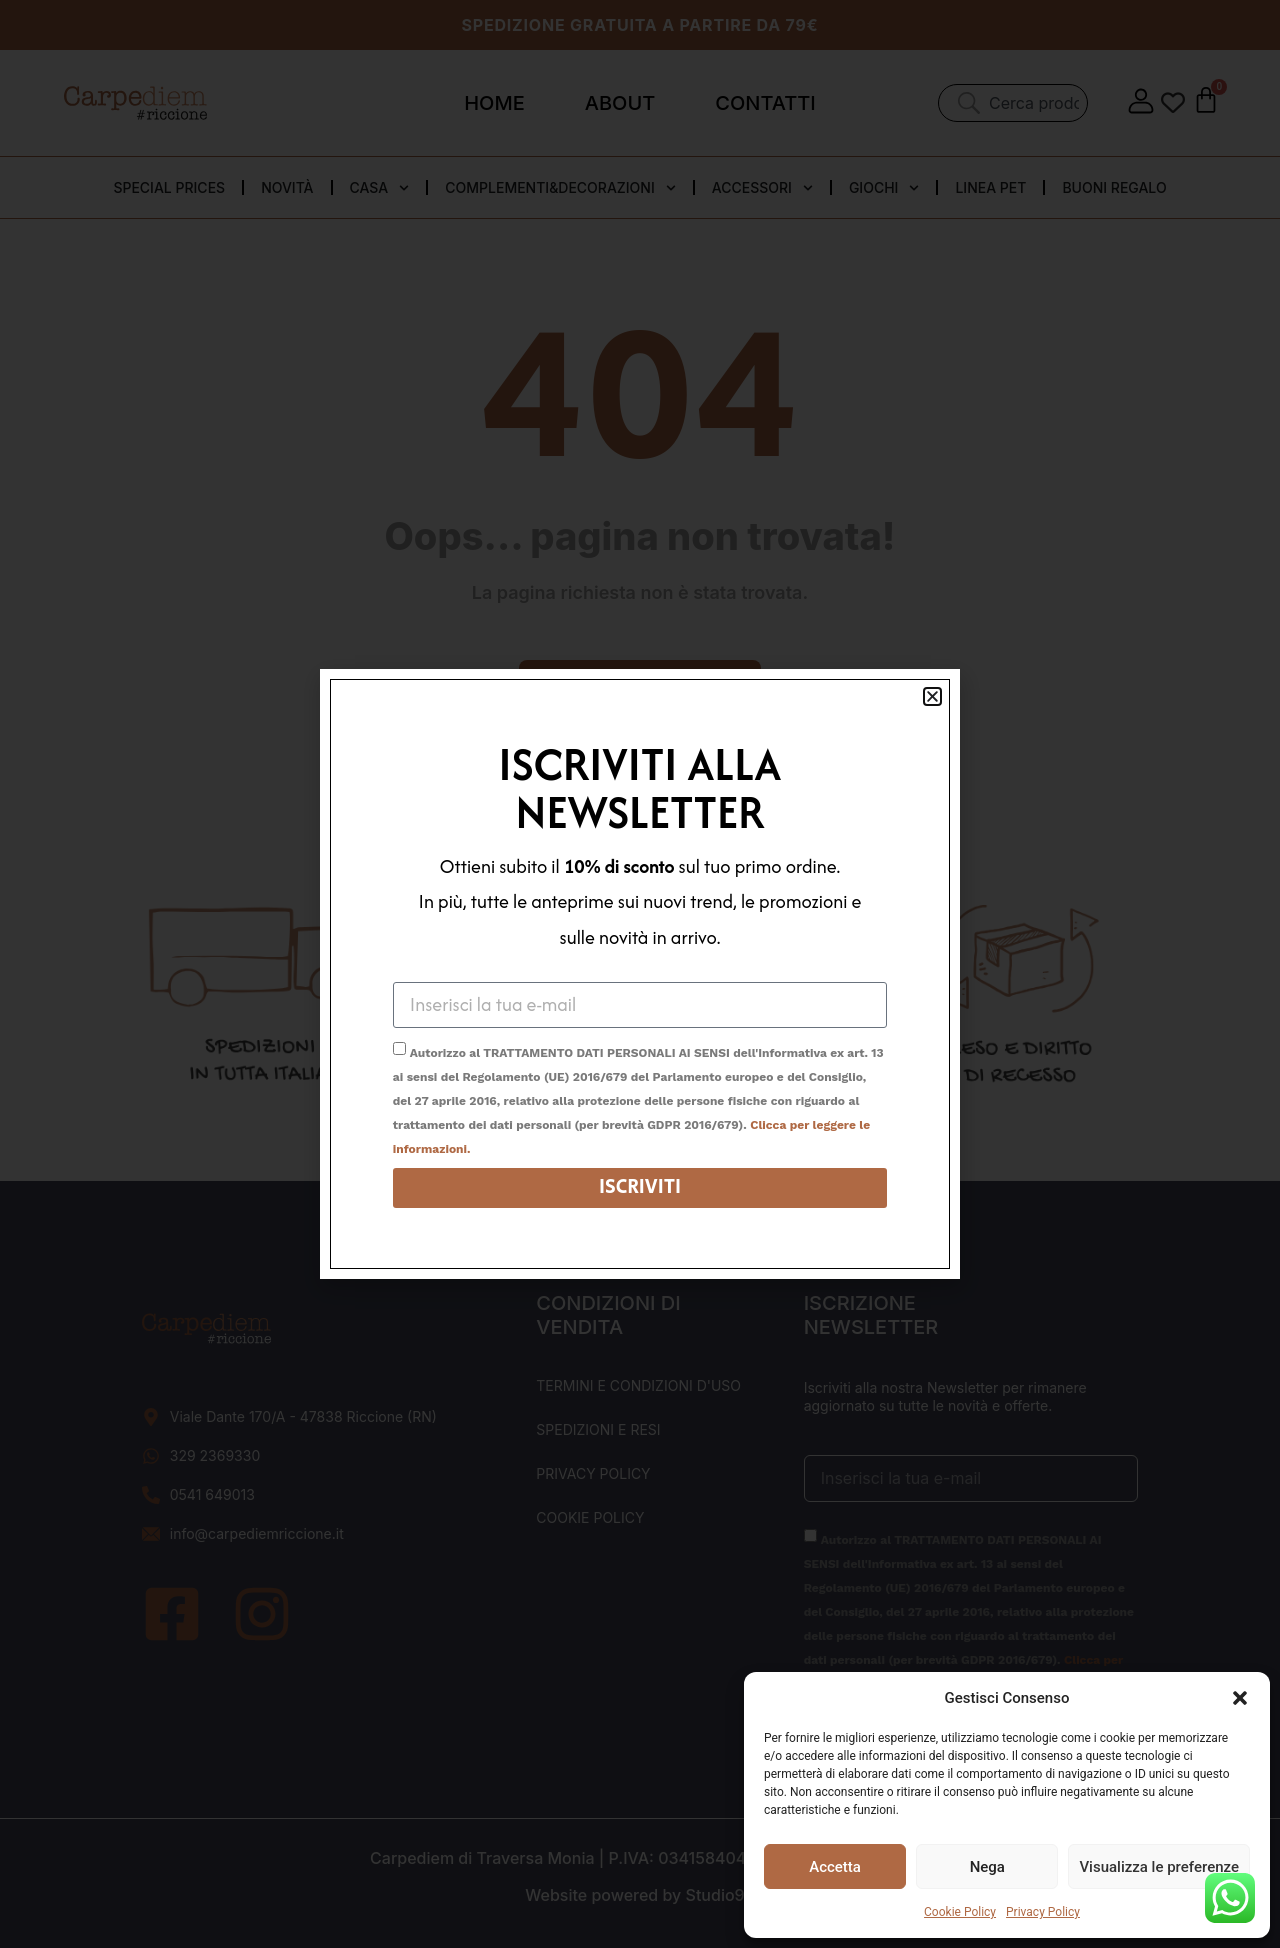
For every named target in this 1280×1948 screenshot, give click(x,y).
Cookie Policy (960, 1912)
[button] (1240, 1698)
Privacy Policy (1043, 1912)
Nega (987, 1867)
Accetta (835, 1867)
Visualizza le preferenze (1159, 1867)
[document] (640, 974)
